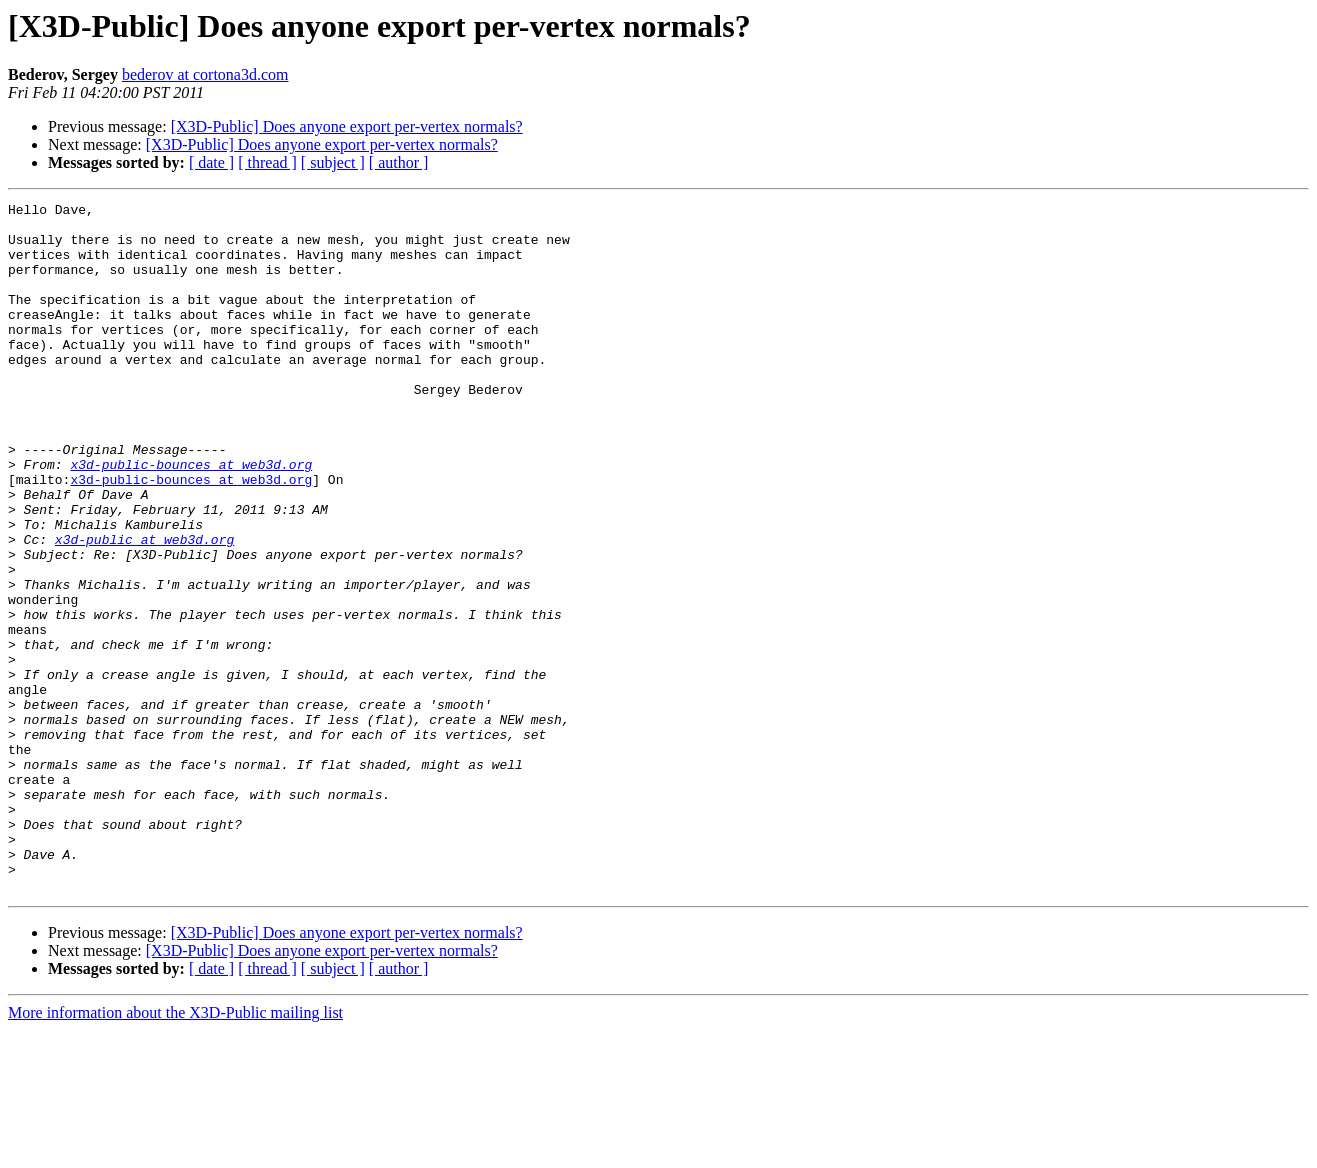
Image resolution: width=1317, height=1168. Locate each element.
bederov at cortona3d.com (205, 74)
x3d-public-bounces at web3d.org (191, 518)
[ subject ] (333, 162)
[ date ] (211, 162)
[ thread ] (267, 162)
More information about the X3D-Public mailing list (175, 1150)
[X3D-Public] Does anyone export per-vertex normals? (347, 126)
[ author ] (399, 162)
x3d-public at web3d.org (144, 608)
